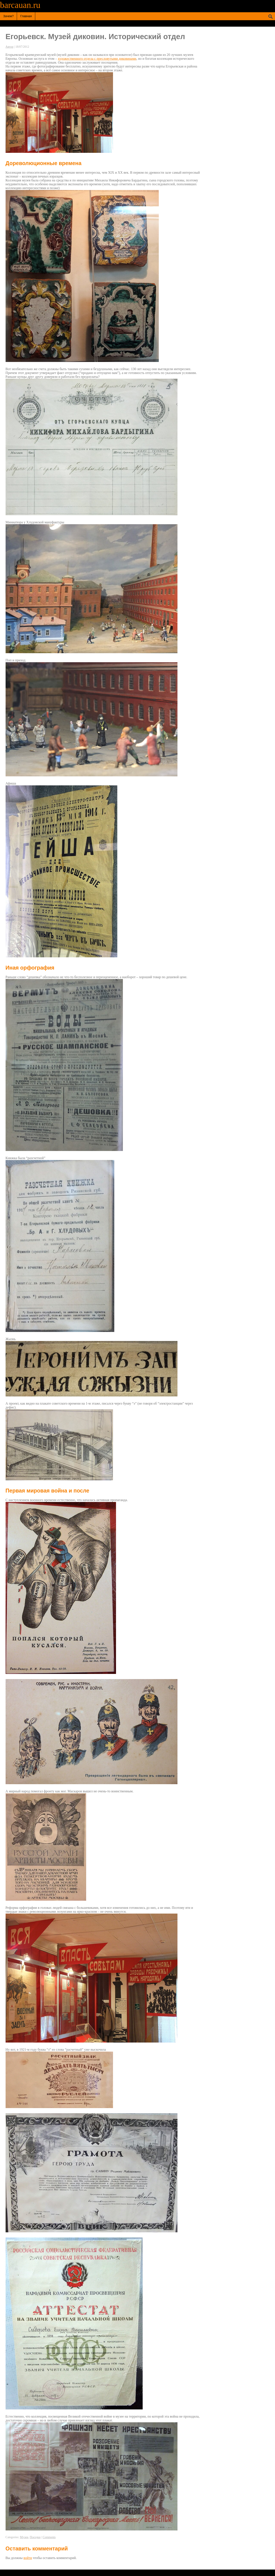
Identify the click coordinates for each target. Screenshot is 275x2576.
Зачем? (8, 16)
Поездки (35, 2537)
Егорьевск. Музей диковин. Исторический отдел (95, 36)
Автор (9, 46)
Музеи (24, 2537)
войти (27, 2558)
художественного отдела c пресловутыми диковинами (97, 58)
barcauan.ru (20, 5)
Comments (49, 2537)
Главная (26, 16)
